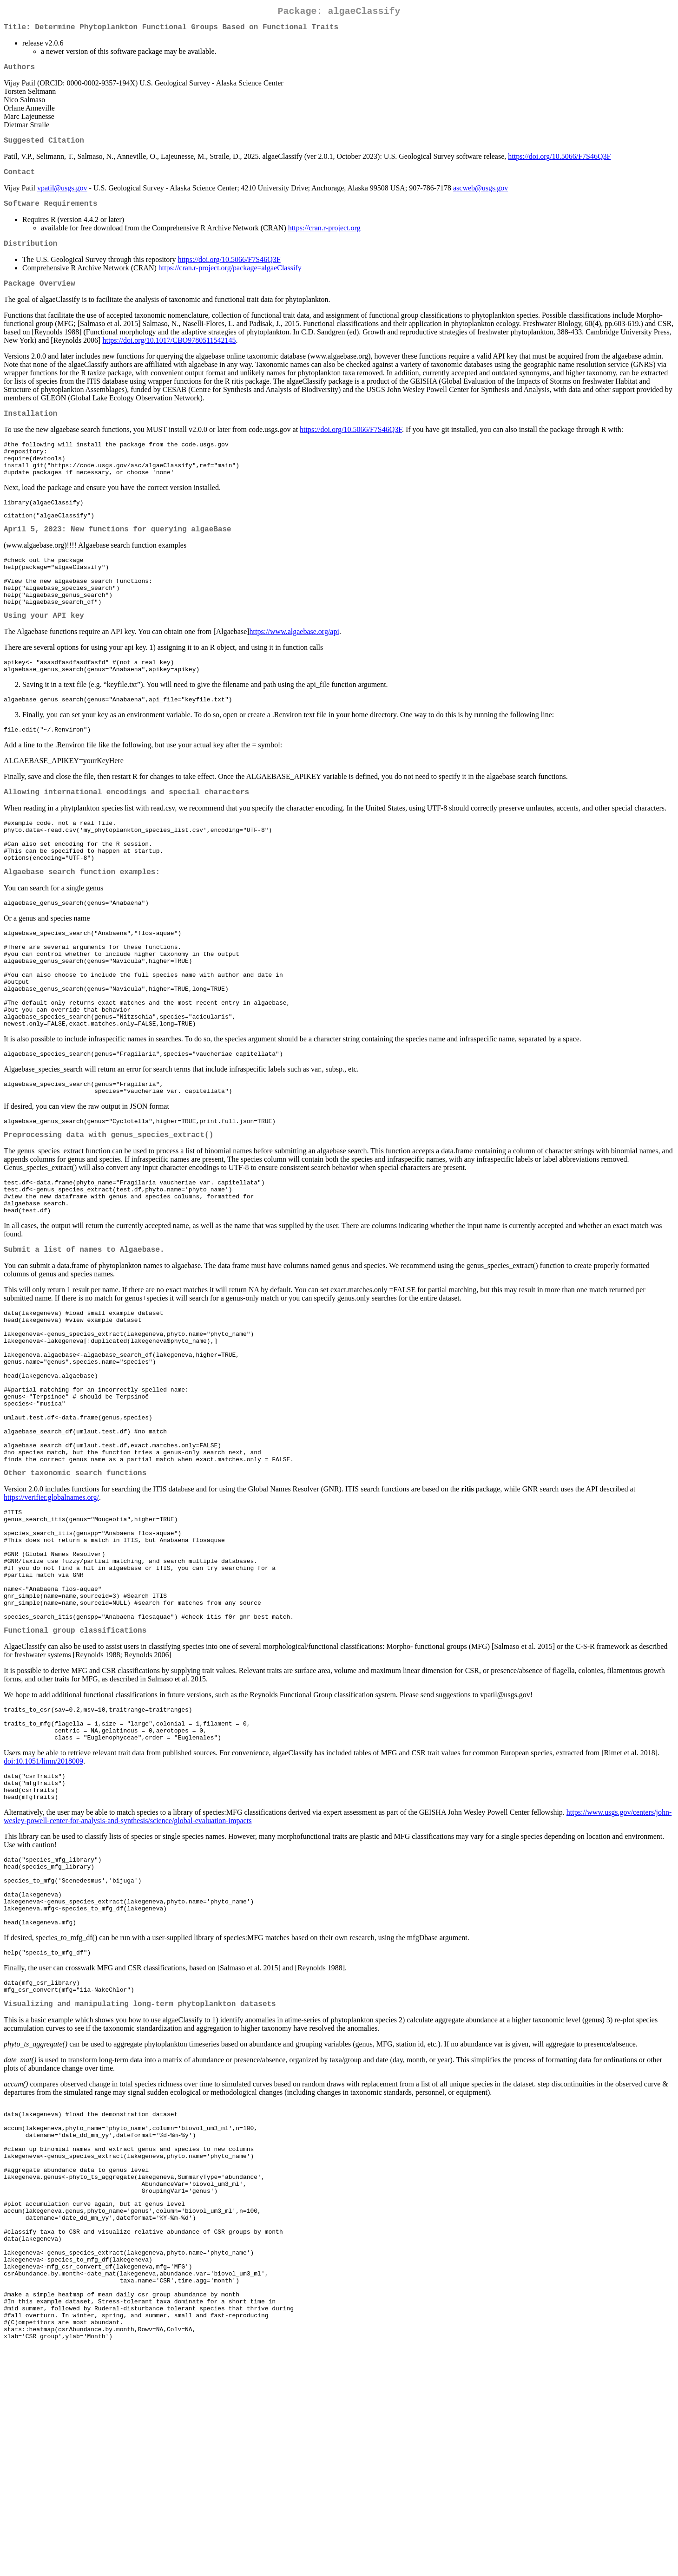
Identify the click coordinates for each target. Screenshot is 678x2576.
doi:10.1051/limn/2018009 (43, 1919)
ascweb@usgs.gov (480, 197)
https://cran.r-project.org (324, 239)
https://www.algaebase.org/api (294, 671)
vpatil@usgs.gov (62, 197)
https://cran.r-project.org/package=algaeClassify (230, 281)
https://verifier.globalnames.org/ (51, 1624)
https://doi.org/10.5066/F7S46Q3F (559, 164)
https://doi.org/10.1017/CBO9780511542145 (169, 355)
